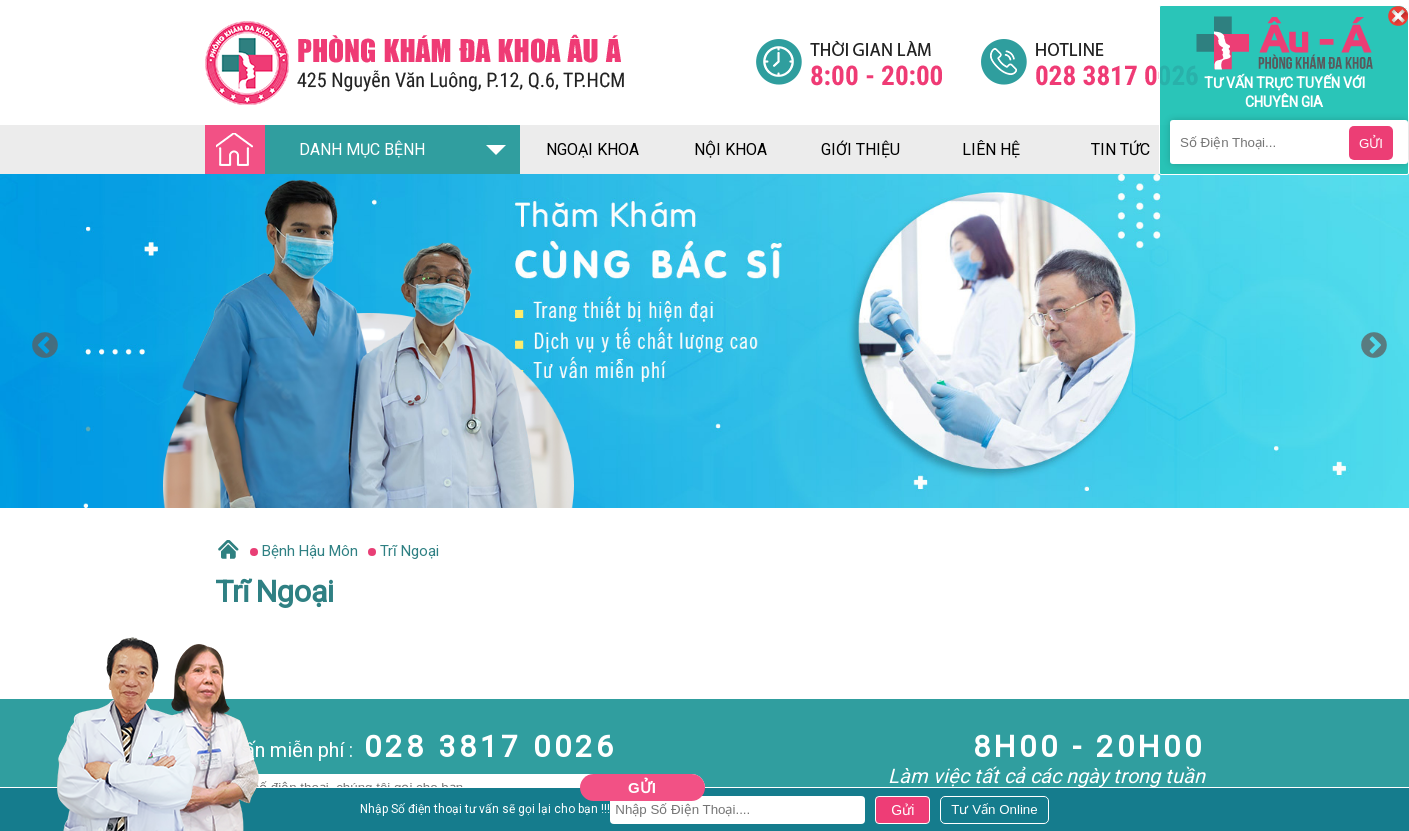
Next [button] (1369, 341)
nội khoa (730, 149)
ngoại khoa (592, 149)
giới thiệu (860, 149)
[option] (704, 341)
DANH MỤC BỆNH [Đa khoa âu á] (321, 150)
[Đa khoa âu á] (480, 62)
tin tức (1120, 149)
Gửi (642, 787)
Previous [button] (40, 341)
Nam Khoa (34, 815)
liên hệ (991, 149)
